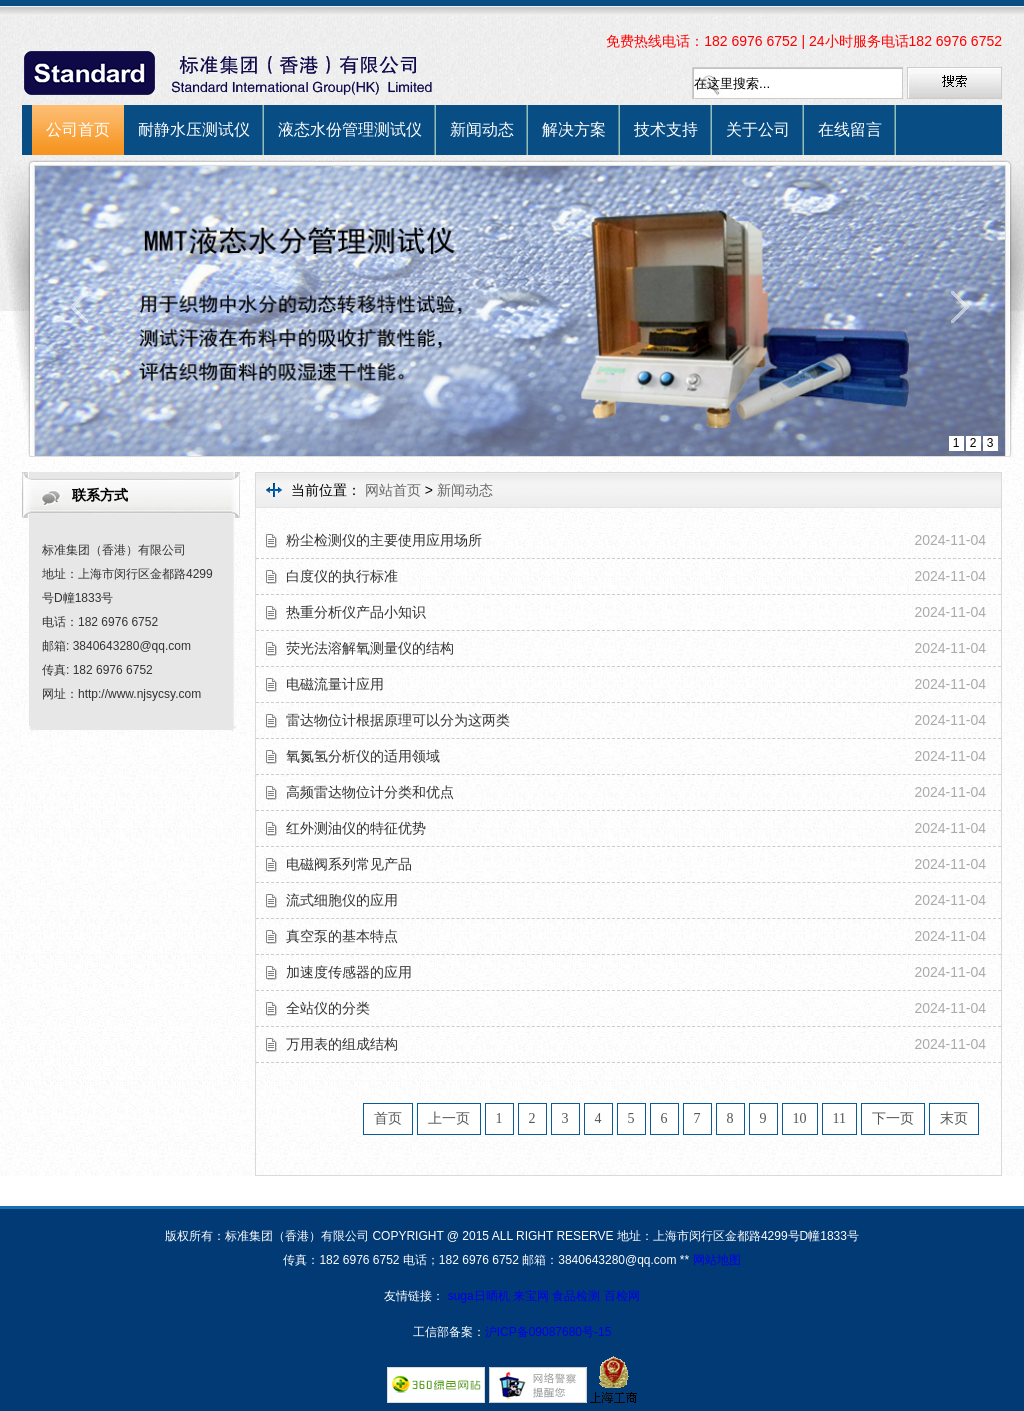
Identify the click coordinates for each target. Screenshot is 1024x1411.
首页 (388, 1118)
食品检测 (576, 1296)
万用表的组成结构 (342, 1044)
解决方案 (574, 129)
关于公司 (758, 129)
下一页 (893, 1118)
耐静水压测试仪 (194, 129)
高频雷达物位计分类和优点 (370, 792)
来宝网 (532, 1296)
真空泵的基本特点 (342, 936)
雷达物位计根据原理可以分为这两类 (398, 720)
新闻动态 (482, 129)
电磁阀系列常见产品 (349, 864)
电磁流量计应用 (335, 684)
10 (800, 1118)
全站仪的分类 (328, 1008)
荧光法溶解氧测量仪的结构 (370, 648)
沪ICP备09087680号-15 (548, 1332)
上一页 (449, 1118)
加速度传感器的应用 (349, 972)
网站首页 (393, 490)
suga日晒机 (480, 1296)
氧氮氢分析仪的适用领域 (363, 756)
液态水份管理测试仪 (350, 129)
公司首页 (78, 129)
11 (839, 1118)
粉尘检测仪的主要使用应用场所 (384, 540)
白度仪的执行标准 (342, 576)
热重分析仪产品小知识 (356, 612)
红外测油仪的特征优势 (356, 828)
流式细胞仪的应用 (342, 900)
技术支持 (666, 129)
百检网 (622, 1296)
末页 (954, 1118)
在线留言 (850, 129)
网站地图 (717, 1260)
